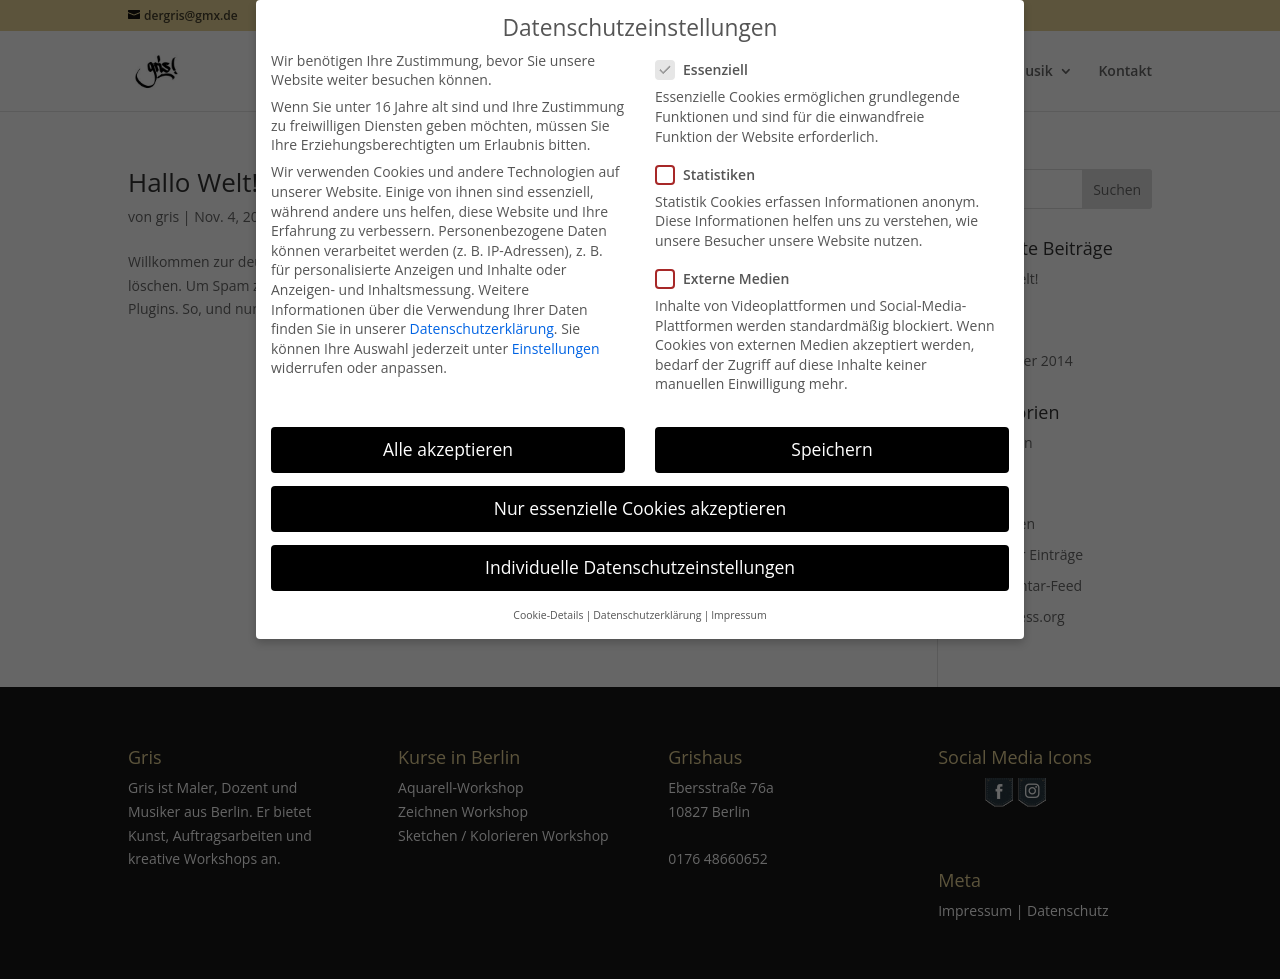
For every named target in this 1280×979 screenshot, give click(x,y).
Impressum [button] (738, 599)
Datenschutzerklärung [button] (647, 599)
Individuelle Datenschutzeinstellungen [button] (640, 552)
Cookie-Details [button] (548, 599)
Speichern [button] (831, 434)
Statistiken (713, 158)
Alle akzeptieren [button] (448, 434)
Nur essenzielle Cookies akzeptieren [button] (640, 493)
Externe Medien (730, 262)
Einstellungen (556, 332)
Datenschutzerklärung (482, 313)
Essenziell (710, 54)
